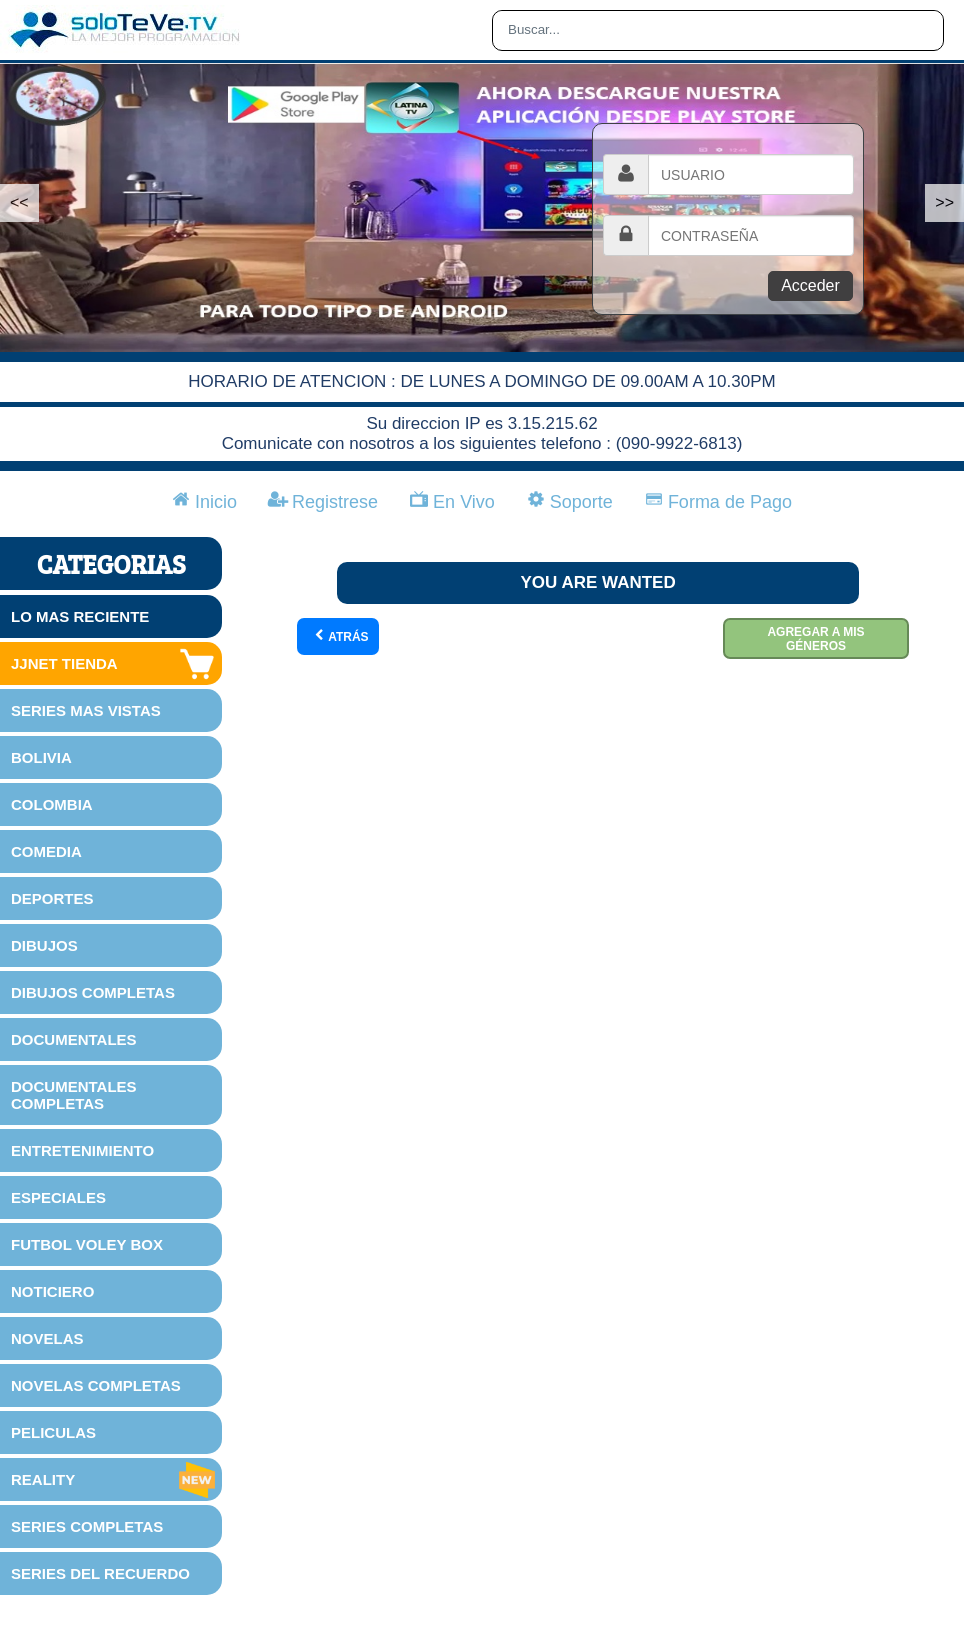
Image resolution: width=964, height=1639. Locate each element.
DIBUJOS (44, 945)
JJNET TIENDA (114, 664)
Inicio (204, 502)
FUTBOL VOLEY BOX (87, 1244)
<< (19, 202)
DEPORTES (52, 898)
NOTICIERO (52, 1291)
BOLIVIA (41, 757)
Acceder (810, 285)
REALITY (114, 1480)
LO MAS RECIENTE (80, 616)
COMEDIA (46, 851)
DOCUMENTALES (74, 1039)
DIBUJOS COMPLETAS (93, 992)
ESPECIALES (58, 1197)
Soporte (570, 502)
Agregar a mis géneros (815, 639)
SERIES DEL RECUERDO (100, 1573)
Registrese (323, 502)
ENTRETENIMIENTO (82, 1150)
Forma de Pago (718, 502)
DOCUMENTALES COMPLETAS (74, 1095)
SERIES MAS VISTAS (86, 710)
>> (944, 202)
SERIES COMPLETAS (87, 1526)
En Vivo (452, 502)
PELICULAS (53, 1432)
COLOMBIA (52, 804)
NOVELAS (47, 1338)
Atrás (340, 636)
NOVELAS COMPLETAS (96, 1385)
